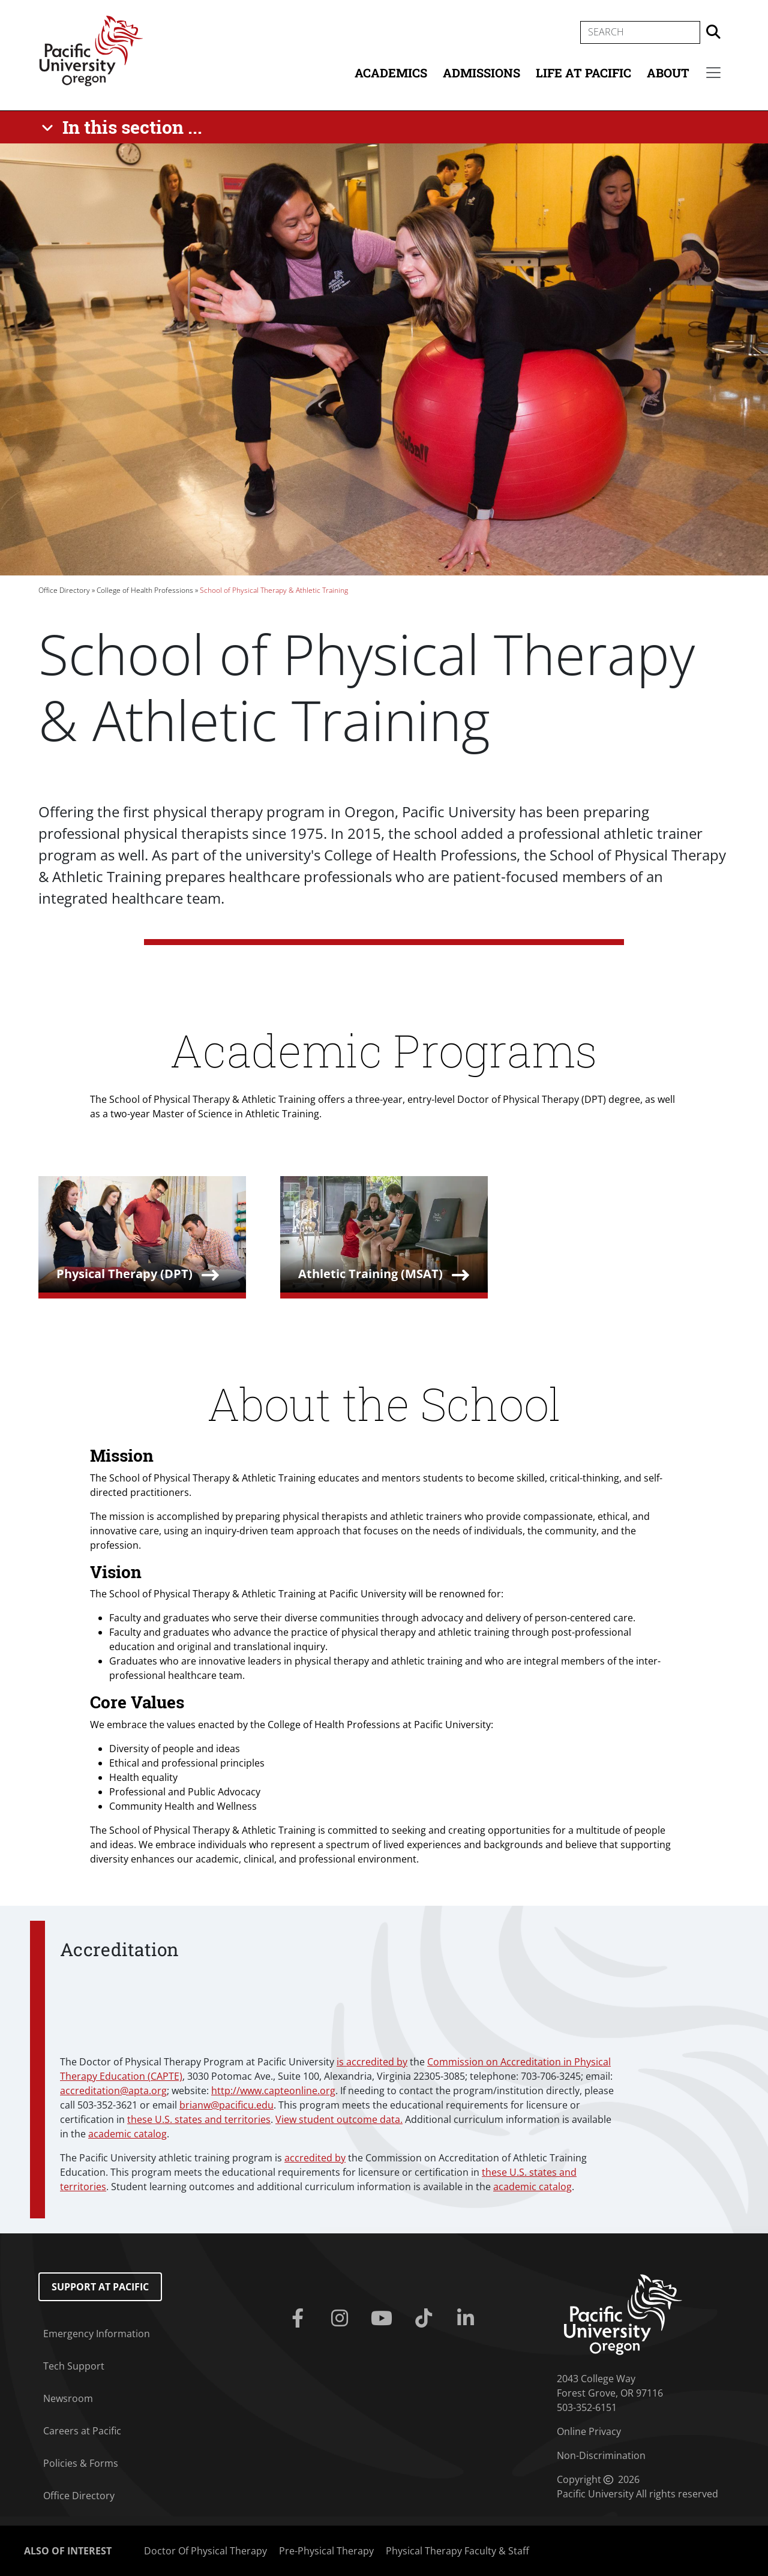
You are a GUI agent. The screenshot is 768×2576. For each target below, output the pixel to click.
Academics (391, 72)
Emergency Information (96, 2333)
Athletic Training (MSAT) (370, 1273)
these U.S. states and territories (199, 2119)
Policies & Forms (80, 2463)
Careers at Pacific (82, 2430)
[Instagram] (342, 2318)
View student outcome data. (339, 2119)
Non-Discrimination (601, 2455)
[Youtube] (384, 2318)
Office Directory (64, 590)
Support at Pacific (100, 2286)
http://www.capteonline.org (273, 2090)
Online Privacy (589, 2431)
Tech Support (73, 2366)
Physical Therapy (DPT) (124, 1273)
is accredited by (372, 2061)
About (668, 72)
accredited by (315, 2157)
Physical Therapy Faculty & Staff (457, 2550)
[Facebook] (300, 2318)
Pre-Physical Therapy (326, 2550)
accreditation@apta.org (113, 2090)
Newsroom (68, 2398)
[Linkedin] (468, 2318)
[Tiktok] (426, 2318)
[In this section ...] (123, 127)
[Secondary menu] (713, 72)
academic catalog (127, 2133)
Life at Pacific (583, 72)
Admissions (481, 72)
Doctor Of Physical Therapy (205, 2550)
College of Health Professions (145, 590)
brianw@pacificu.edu (226, 2105)
